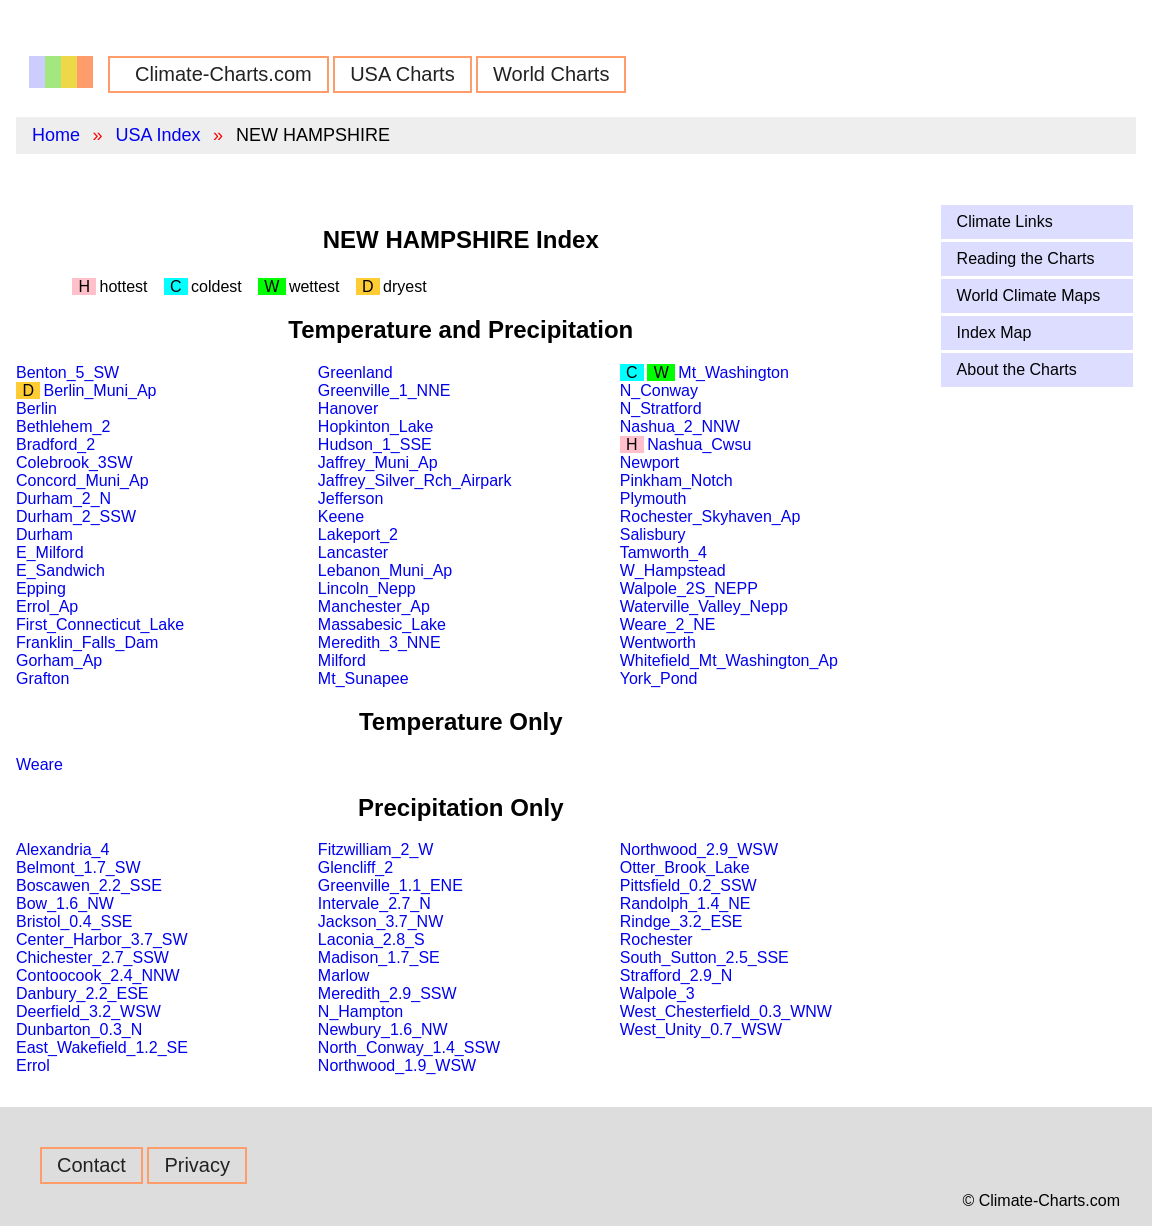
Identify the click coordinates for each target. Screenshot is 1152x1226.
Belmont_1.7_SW (78, 867)
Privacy (197, 1165)
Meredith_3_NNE (379, 642)
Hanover (348, 408)
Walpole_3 (657, 993)
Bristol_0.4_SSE (74, 921)
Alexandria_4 (62, 849)
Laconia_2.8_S (371, 939)
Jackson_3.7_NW (380, 921)
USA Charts (402, 74)
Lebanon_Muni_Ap (385, 570)
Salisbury (653, 534)
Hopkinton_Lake (376, 426)
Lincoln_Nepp (367, 588)
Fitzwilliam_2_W (376, 849)
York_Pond (659, 678)
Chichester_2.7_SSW (92, 957)
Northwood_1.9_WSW (397, 1065)
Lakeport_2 (358, 534)
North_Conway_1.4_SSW (409, 1047)
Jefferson (351, 498)
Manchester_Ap (374, 606)
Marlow (344, 975)
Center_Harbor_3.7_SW (102, 939)
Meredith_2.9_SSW (387, 993)
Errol (33, 1065)
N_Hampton (360, 1011)
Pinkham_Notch (676, 480)
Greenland (355, 372)
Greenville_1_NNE (384, 390)
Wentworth (658, 642)
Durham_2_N (63, 498)
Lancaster (353, 552)
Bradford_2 (55, 444)
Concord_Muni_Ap (82, 480)
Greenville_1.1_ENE (390, 885)
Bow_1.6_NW (65, 903)
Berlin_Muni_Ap (100, 390)
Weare (39, 764)
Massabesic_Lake (382, 624)
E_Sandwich (60, 570)
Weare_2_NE (668, 624)
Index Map (994, 332)
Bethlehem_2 (63, 426)
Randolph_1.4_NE (685, 903)
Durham (44, 534)
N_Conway (659, 390)
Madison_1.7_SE (379, 957)
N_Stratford (661, 408)
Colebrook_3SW (74, 462)
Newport (650, 462)
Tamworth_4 (663, 552)
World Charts (551, 74)
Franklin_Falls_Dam (87, 642)
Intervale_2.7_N (374, 903)
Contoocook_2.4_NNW (98, 975)
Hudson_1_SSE (375, 444)
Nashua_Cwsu (699, 444)
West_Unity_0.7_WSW (701, 1029)
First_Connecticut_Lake (100, 624)
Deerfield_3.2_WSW (88, 1011)
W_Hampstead (673, 570)
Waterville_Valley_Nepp (704, 606)
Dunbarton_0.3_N (79, 1029)
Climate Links (1005, 221)
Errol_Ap (47, 606)
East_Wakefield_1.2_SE (102, 1047)
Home (56, 135)
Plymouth (653, 498)
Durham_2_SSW (76, 516)
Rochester (656, 939)
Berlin (36, 408)
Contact (91, 1165)
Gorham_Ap (59, 660)
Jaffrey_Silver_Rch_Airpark (415, 480)
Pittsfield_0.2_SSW (688, 885)
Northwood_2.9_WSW (699, 849)
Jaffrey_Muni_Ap (378, 462)
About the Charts (1017, 369)
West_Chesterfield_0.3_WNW (726, 1011)
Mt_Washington (733, 372)
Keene (341, 516)
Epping (41, 588)
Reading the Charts (1026, 258)
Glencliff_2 (355, 867)
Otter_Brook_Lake (685, 867)
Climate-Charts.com (223, 74)
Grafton (42, 678)
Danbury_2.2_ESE (82, 993)
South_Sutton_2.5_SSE (704, 957)
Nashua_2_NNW (680, 426)
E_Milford (50, 552)
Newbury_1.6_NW (383, 1029)
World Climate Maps (1029, 295)
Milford (342, 660)
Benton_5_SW (67, 372)
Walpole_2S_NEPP (689, 588)
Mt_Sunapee (363, 678)
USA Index (157, 135)
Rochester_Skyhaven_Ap (710, 516)
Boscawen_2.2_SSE (89, 885)
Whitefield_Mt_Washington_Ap (729, 660)
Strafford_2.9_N (676, 975)
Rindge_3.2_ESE (681, 921)
